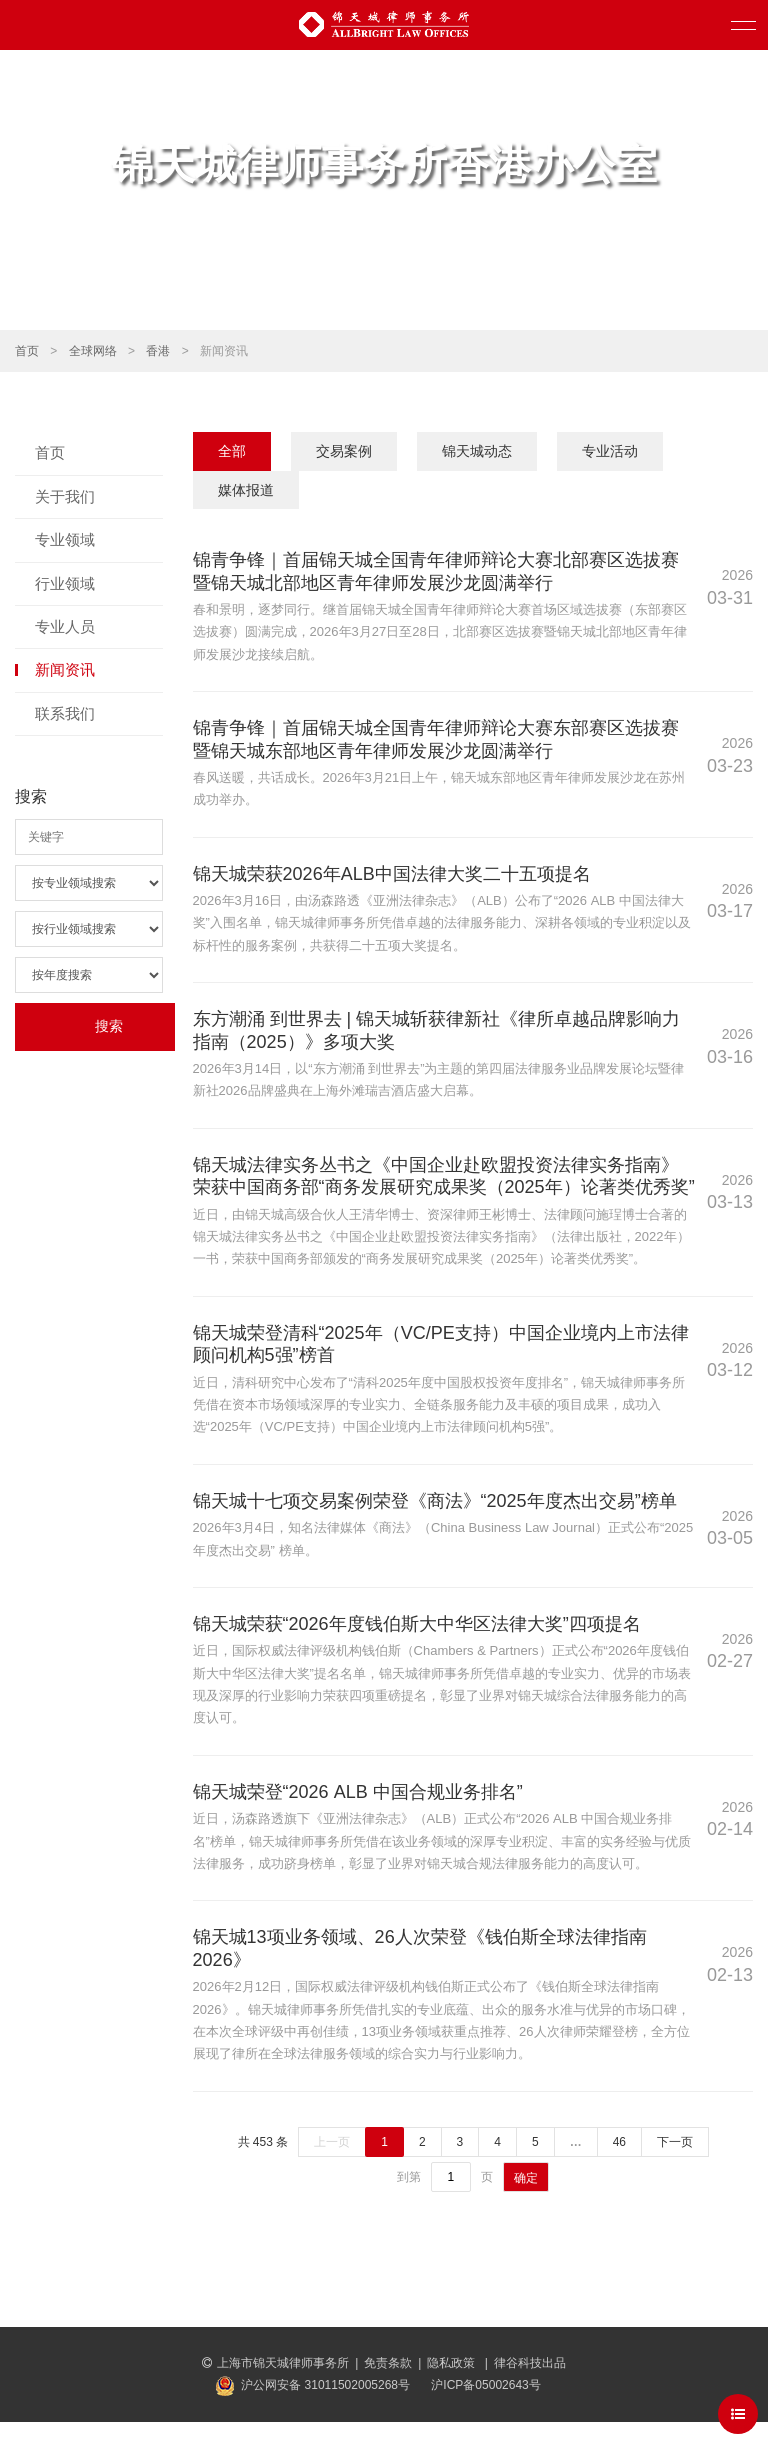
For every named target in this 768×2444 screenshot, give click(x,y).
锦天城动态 (477, 451)
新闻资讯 (65, 669)
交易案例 (344, 451)
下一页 (675, 2164)
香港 (158, 351)
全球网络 (93, 351)
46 (619, 2164)
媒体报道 (246, 490)
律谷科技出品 (530, 2385)
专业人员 (65, 626)
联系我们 (65, 713)
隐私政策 (452, 2385)
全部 (232, 451)
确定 (526, 2200)
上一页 (332, 2164)
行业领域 (65, 583)
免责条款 (388, 2385)
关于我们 (65, 496)
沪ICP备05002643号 (485, 2408)
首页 (27, 351)
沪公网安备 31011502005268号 (325, 2408)
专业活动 (610, 451)
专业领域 (65, 539)
